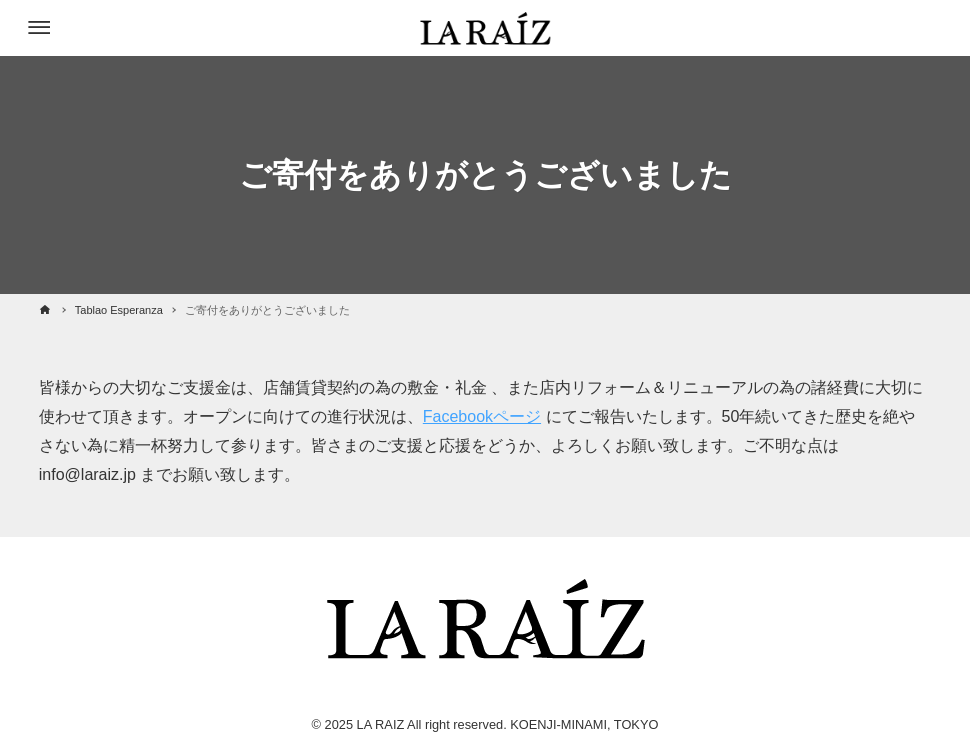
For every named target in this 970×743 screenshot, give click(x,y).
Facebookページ (482, 416)
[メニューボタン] (39, 28)
